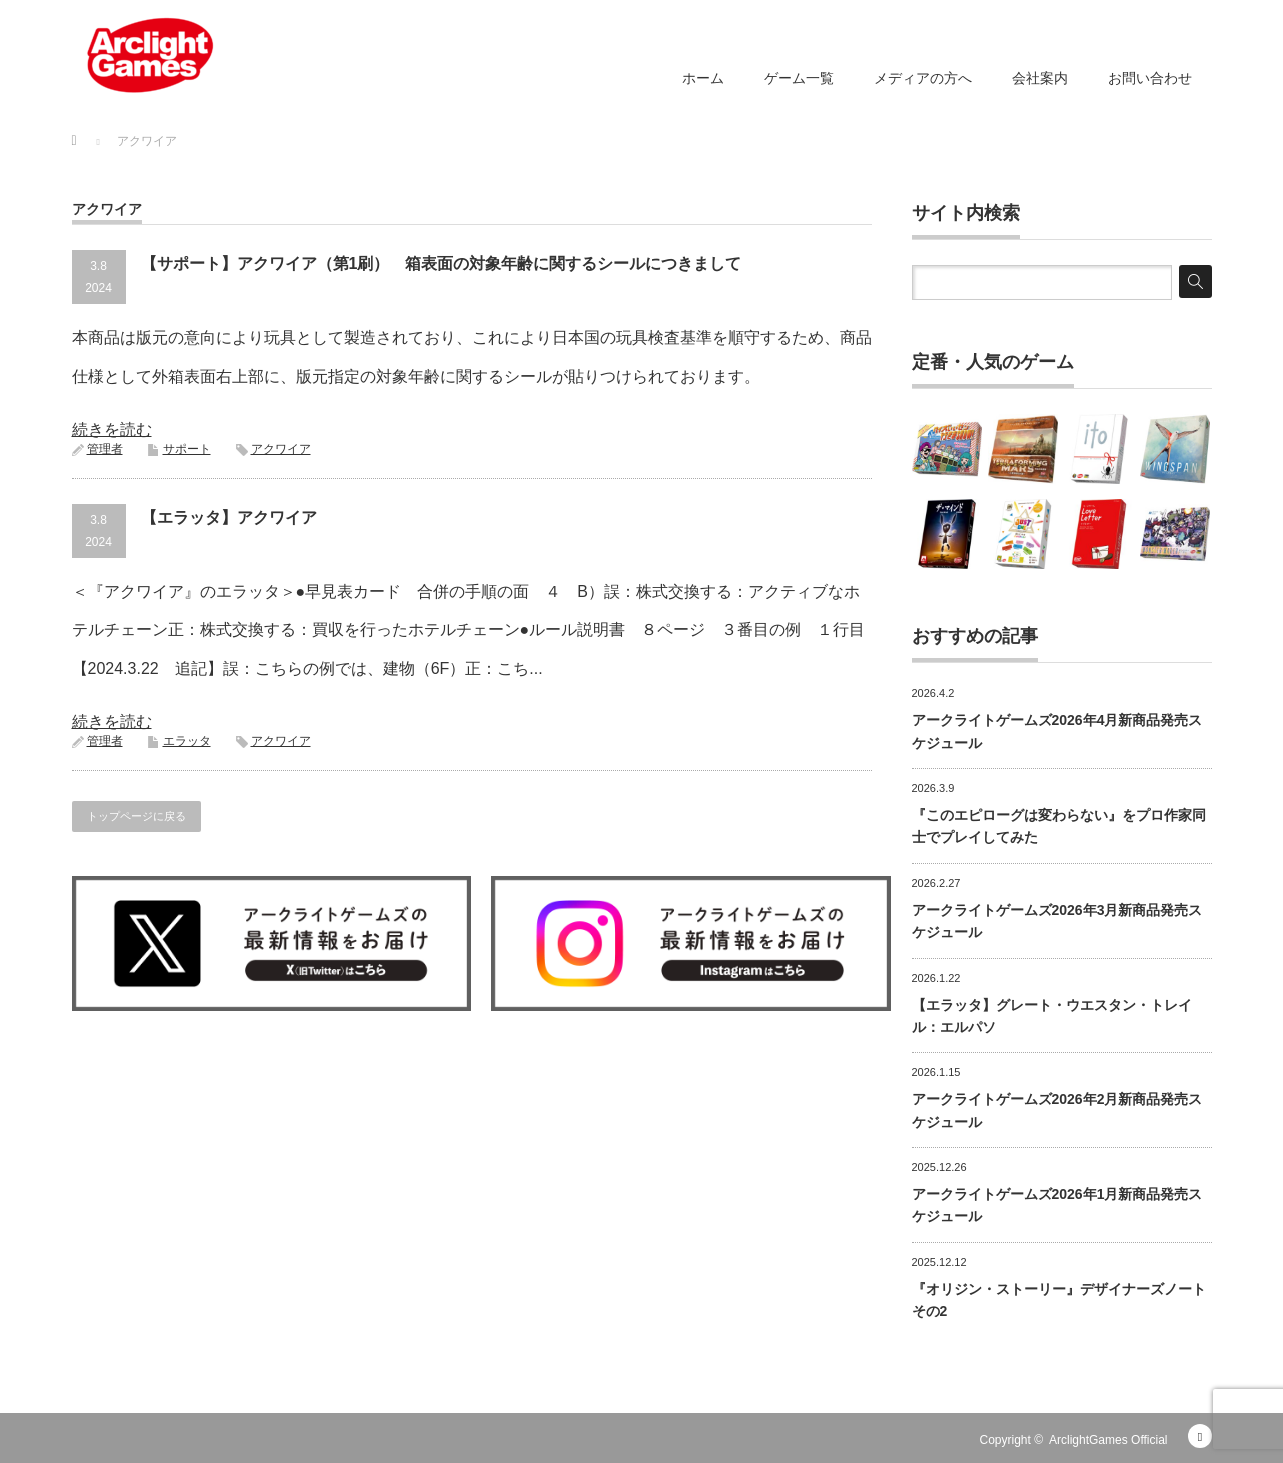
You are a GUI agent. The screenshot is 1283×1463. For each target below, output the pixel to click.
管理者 (105, 449)
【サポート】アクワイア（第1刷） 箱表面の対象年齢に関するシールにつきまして (441, 263)
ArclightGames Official (1108, 1440)
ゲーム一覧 (799, 78)
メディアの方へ (923, 78)
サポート (187, 449)
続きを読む (112, 429)
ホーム (703, 78)
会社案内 (1040, 78)
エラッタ (187, 741)
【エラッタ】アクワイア (229, 517)
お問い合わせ (1150, 78)
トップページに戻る (136, 816)
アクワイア (281, 449)
